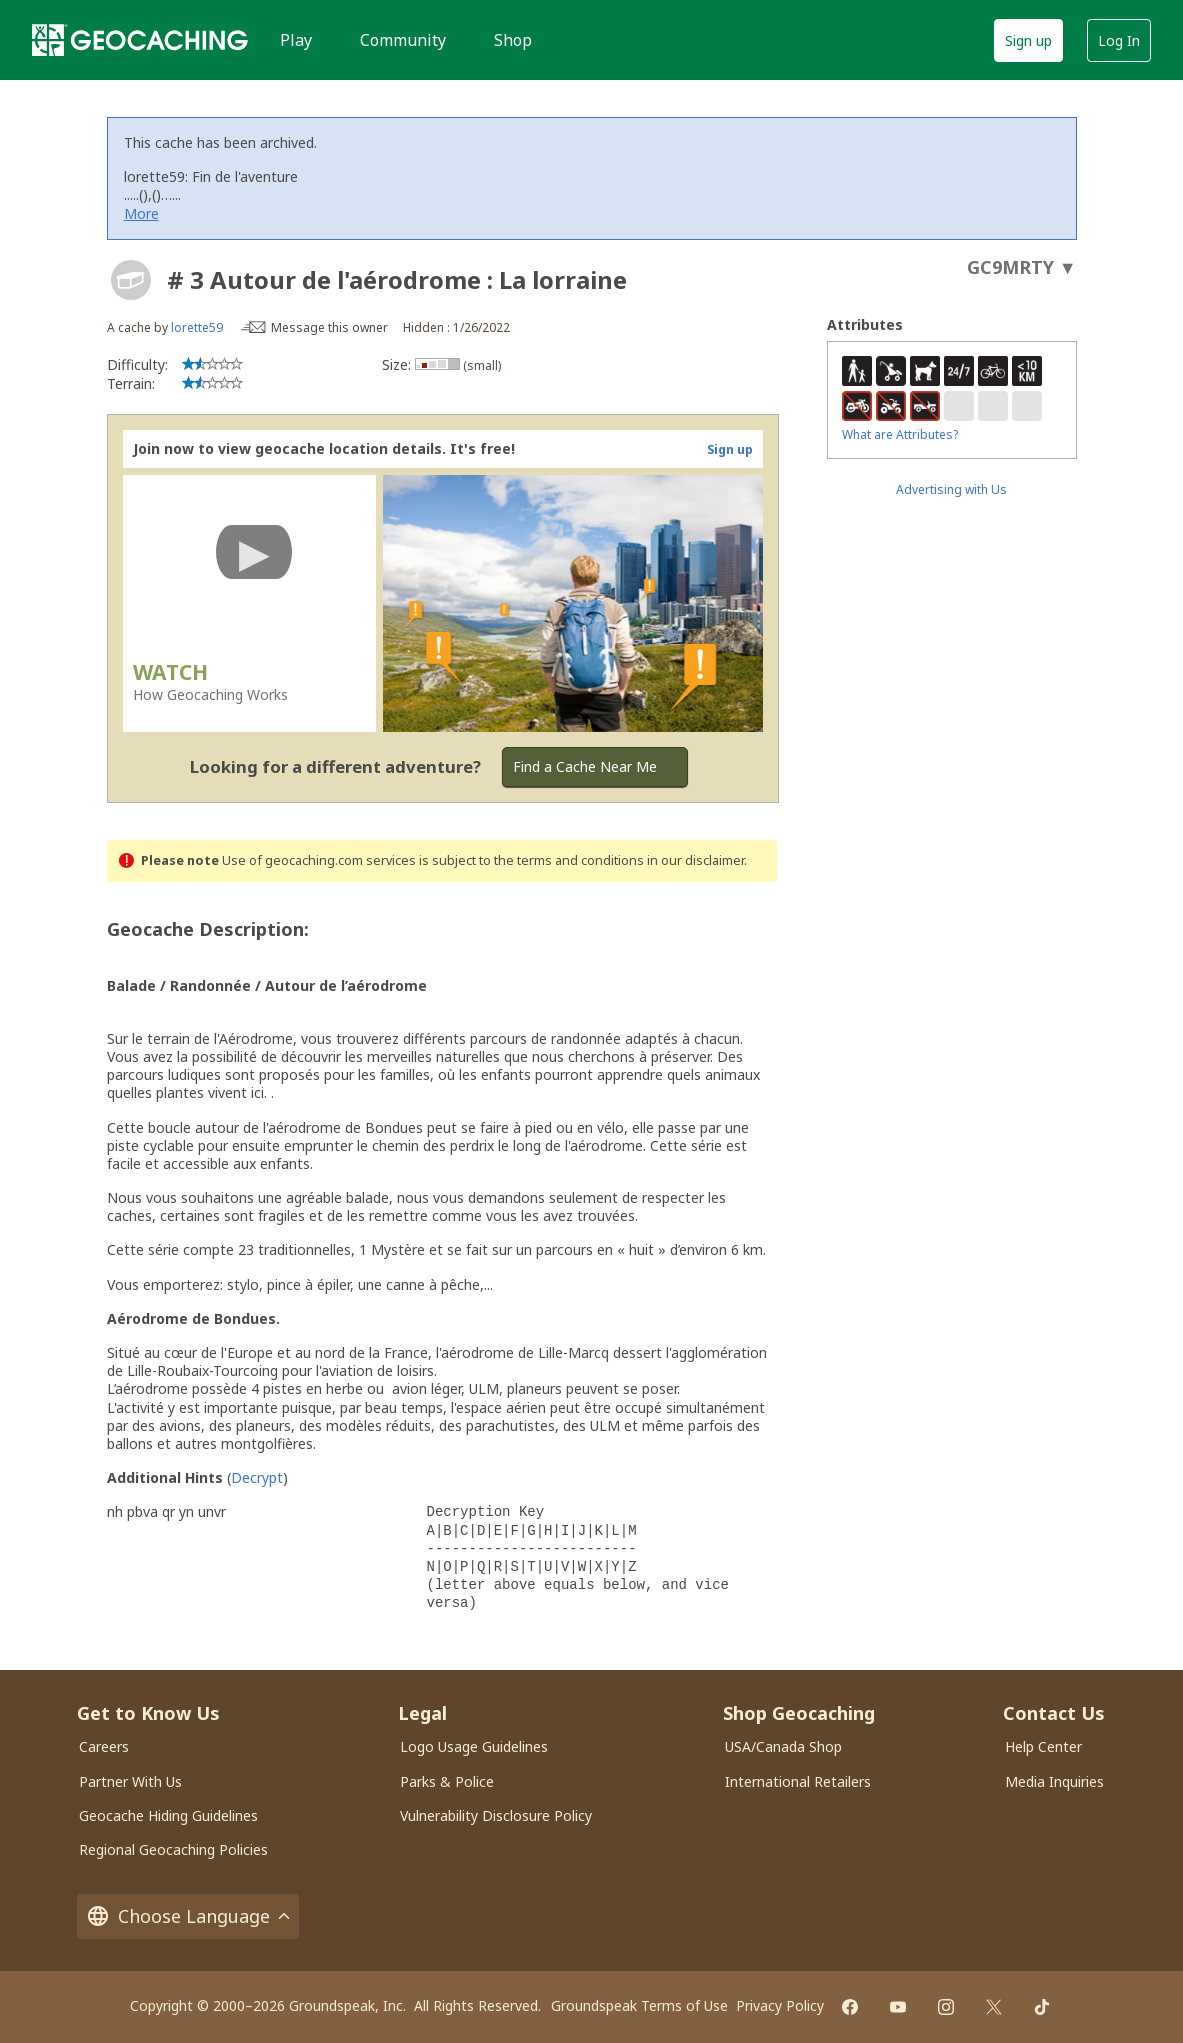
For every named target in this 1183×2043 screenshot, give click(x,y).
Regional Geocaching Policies (173, 1849)
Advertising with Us (951, 489)
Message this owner (329, 327)
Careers (104, 1746)
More (141, 213)
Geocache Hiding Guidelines (168, 1815)
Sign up (1028, 40)
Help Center (1043, 1746)
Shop (513, 40)
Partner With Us (130, 1781)
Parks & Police (447, 1781)
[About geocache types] (131, 280)
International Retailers (798, 1781)
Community (403, 40)
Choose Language (188, 1916)
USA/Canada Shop (783, 1746)
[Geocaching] (140, 40)
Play (296, 40)
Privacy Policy (780, 2005)
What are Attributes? (900, 434)
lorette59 (197, 327)
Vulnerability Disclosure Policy (496, 1815)
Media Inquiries (1054, 1781)
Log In (1119, 40)
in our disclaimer (695, 860)
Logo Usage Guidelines (474, 1746)
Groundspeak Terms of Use (639, 2005)
